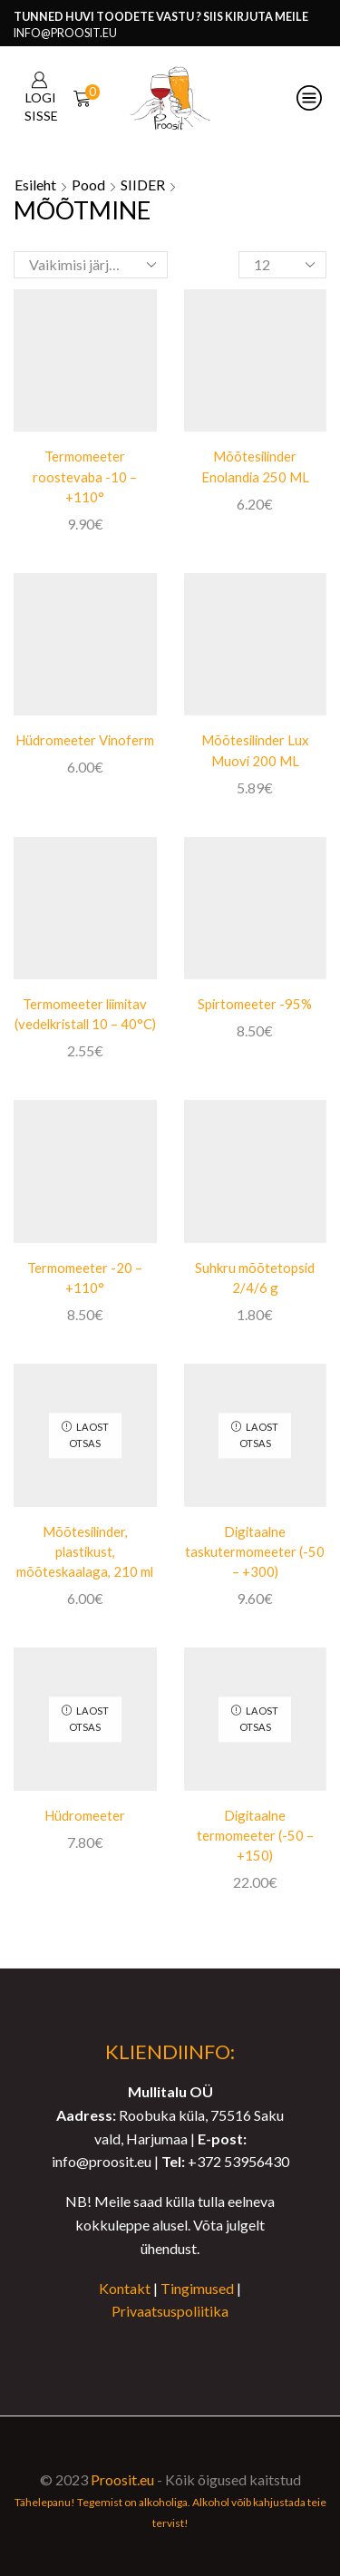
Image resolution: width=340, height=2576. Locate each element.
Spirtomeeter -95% (255, 1004)
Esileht (35, 184)
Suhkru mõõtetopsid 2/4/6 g (255, 1277)
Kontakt (125, 2288)
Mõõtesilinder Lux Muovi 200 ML (254, 750)
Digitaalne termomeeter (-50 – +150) (255, 1835)
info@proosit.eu (65, 33)
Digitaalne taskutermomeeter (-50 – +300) (255, 1551)
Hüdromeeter (84, 1815)
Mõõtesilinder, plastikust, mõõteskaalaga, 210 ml (84, 1551)
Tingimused (197, 2288)
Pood (88, 184)
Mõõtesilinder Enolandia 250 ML (255, 466)
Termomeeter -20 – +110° (84, 1277)
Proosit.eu (122, 2479)
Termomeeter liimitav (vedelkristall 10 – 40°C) (85, 1014)
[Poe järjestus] (91, 264)
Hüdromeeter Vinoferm (84, 740)
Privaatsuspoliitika (170, 2310)
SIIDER (143, 184)
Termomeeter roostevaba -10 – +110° (85, 476)
